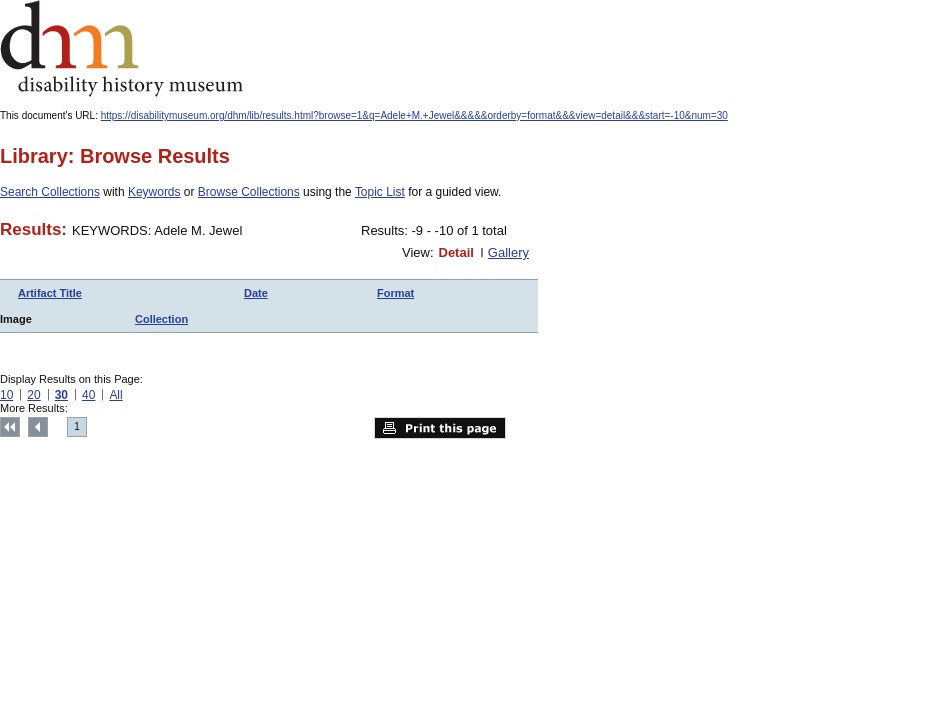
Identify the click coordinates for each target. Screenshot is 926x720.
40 (88, 395)
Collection (161, 319)
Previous (38, 427)
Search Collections (50, 192)
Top (10, 427)
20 (33, 395)
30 (61, 395)
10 (6, 395)
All (115, 395)
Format (395, 293)
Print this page (440, 428)
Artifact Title (50, 293)
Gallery (508, 252)
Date (256, 293)
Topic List (380, 192)
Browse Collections (249, 192)
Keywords (154, 192)
